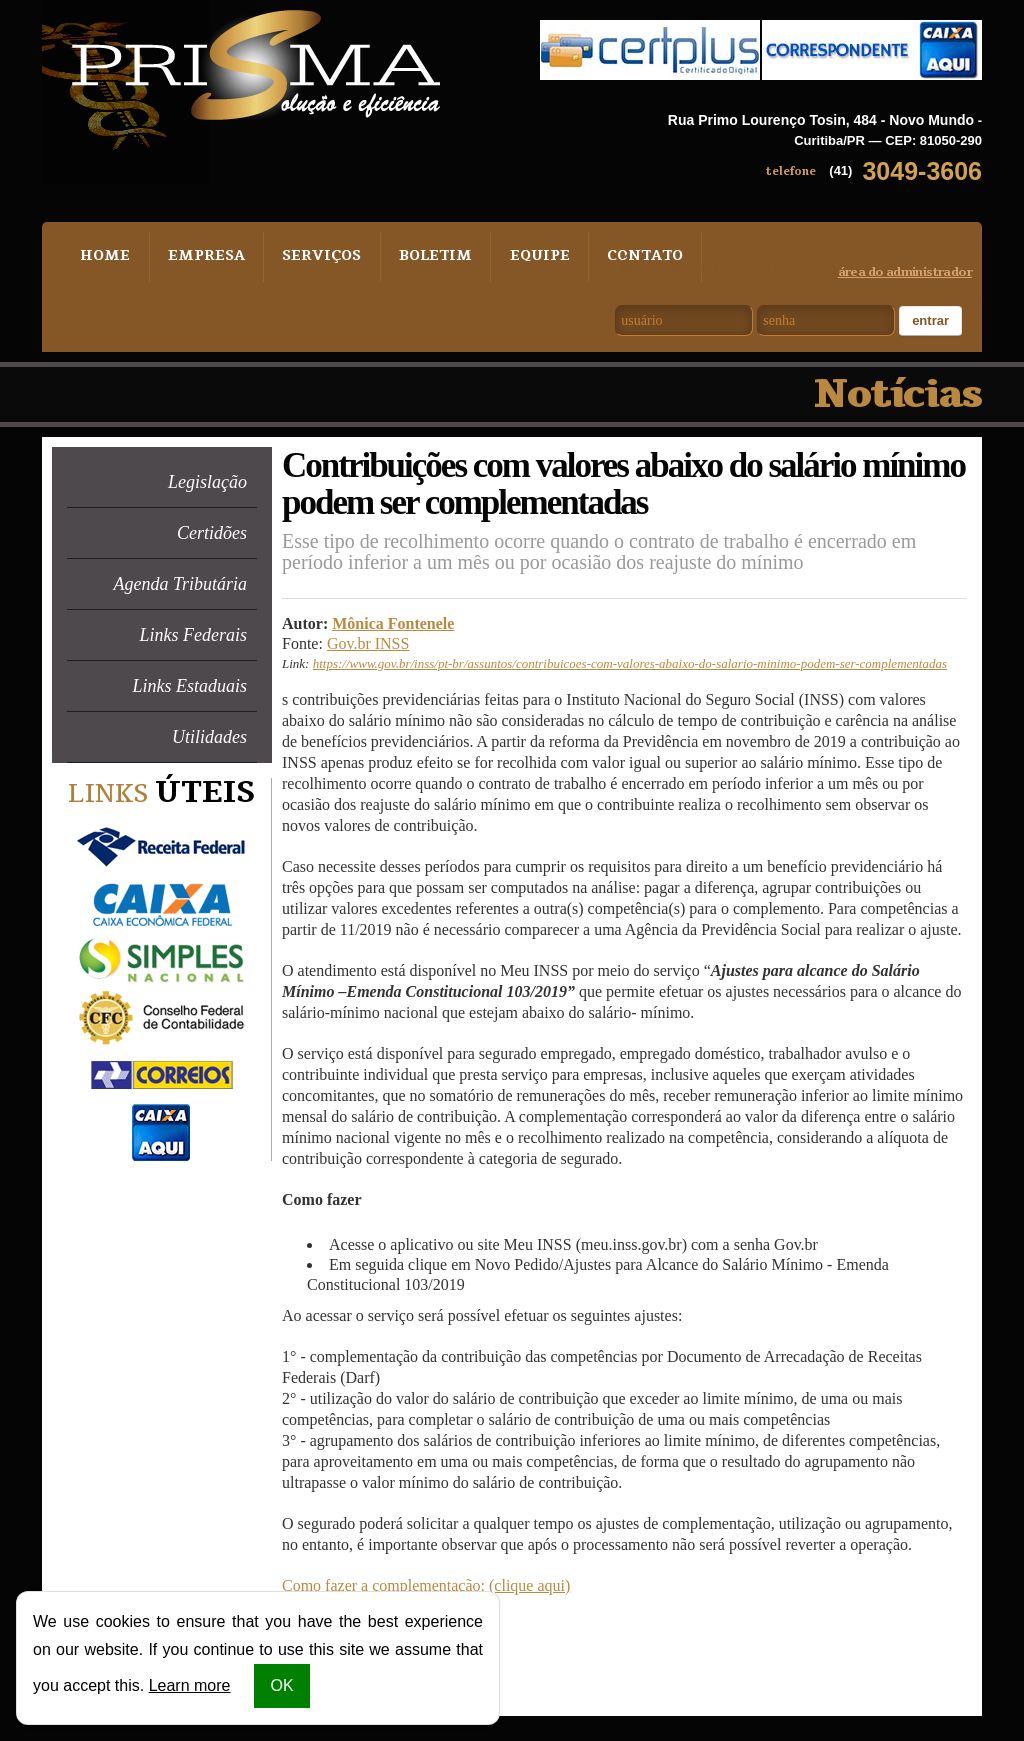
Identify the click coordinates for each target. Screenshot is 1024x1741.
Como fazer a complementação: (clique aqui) (426, 1525)
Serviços (265, 256)
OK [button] (281, 1685)
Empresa (173, 256)
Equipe (439, 256)
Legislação (207, 422)
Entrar (930, 260)
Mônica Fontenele (393, 563)
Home (94, 256)
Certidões (212, 473)
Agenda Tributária (180, 524)
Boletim (357, 256)
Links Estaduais (189, 626)
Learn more (190, 1685)
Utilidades (209, 677)
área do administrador (905, 212)
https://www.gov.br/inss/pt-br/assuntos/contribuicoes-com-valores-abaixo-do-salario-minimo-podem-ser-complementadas (630, 603)
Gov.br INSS (368, 583)
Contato (523, 256)
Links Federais (194, 575)
